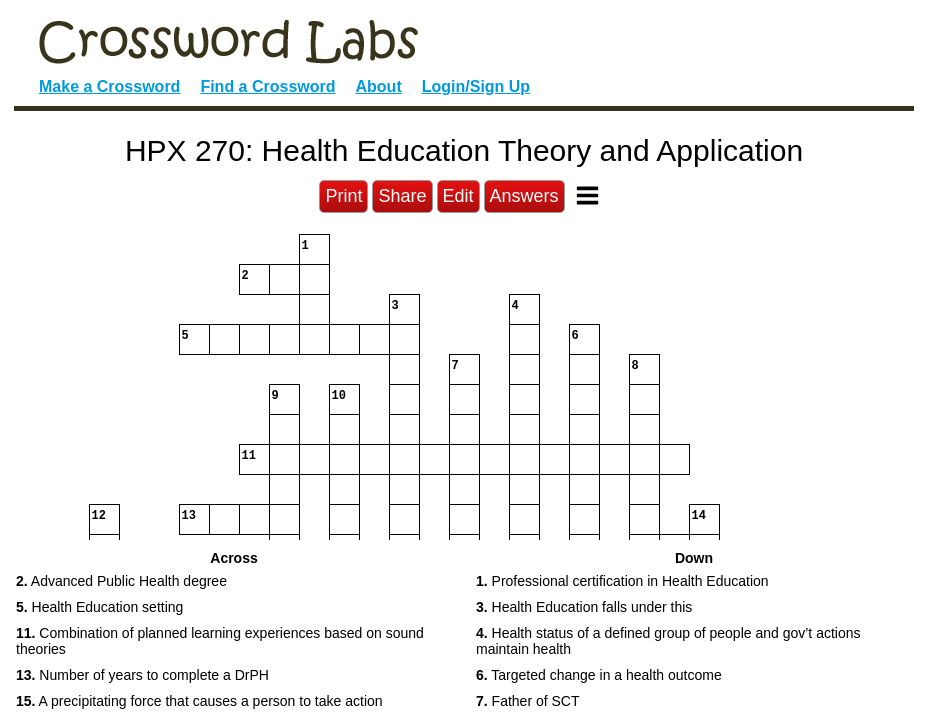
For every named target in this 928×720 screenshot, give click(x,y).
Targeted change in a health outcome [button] (599, 675)
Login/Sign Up (476, 86)
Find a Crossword (267, 86)
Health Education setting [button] (99, 607)
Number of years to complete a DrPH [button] (142, 675)
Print (343, 196)
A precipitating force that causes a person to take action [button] (199, 701)
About (379, 86)
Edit (458, 196)
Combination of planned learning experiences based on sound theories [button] (220, 641)
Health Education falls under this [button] (584, 607)
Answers (524, 196)
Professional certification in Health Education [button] (622, 581)
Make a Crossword (109, 86)
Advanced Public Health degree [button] (121, 581)
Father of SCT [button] (528, 701)
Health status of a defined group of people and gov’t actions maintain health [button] (668, 641)
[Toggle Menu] (587, 195)
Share (402, 196)
